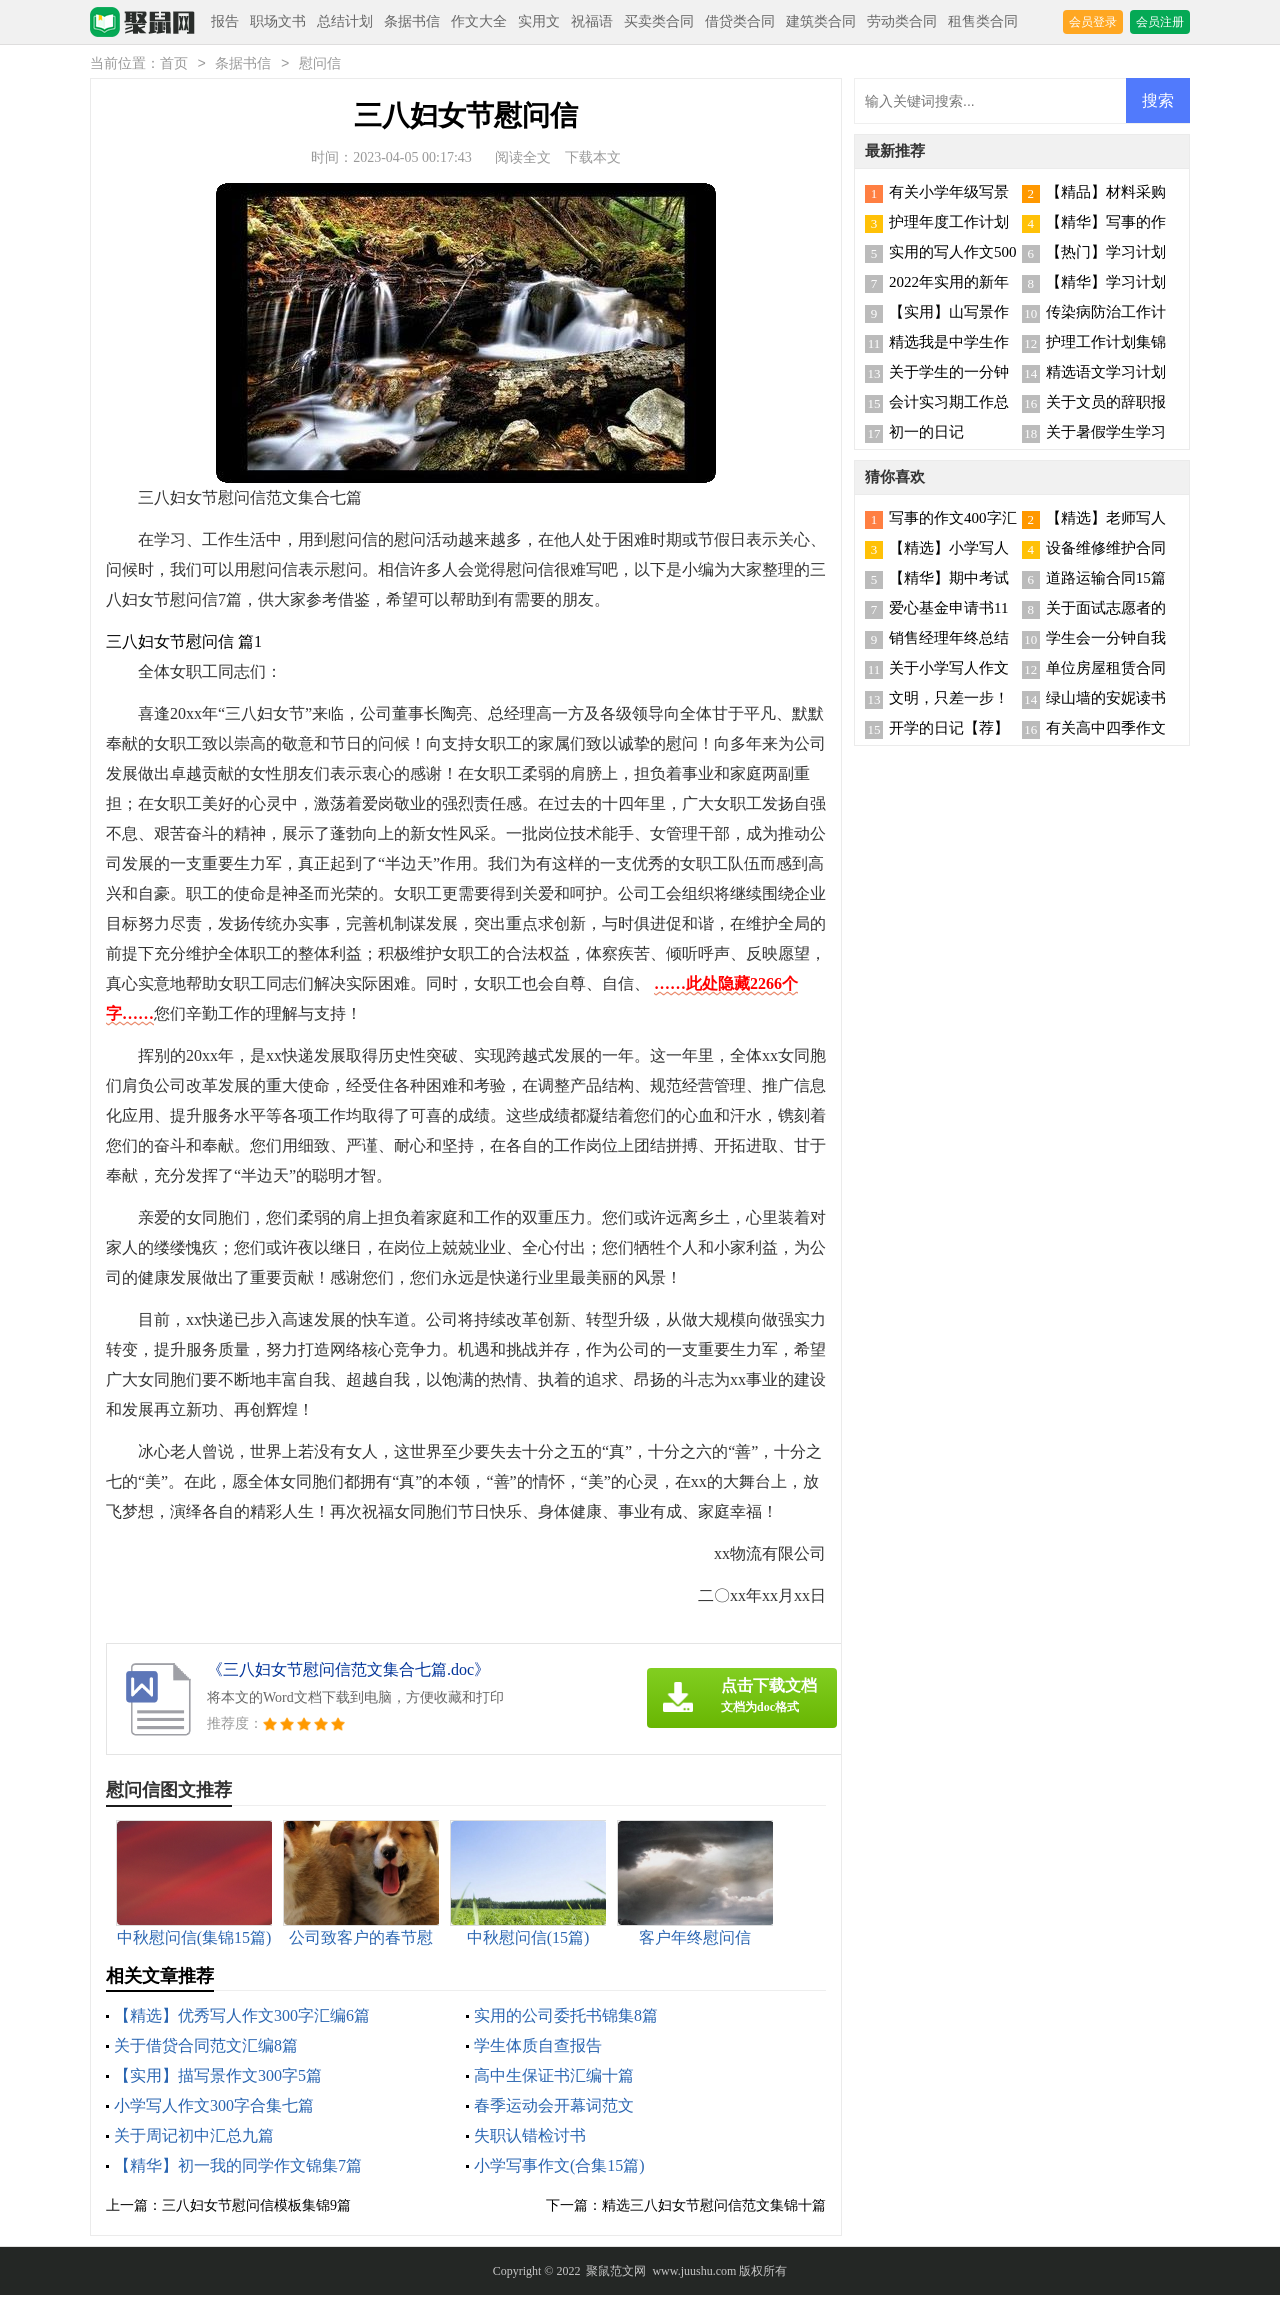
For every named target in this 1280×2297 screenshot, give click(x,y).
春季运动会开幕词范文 (554, 2107)
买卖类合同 (659, 21)
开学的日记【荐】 (949, 730)
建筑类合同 (821, 21)
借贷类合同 (740, 21)
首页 (174, 65)
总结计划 (345, 21)
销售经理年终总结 (949, 640)
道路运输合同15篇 (1106, 580)
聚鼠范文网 (616, 2273)
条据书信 (412, 21)
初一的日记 (926, 434)
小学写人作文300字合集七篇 (214, 2107)
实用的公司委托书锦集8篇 (566, 2017)
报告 (225, 21)
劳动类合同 (902, 21)
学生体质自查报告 (538, 2047)
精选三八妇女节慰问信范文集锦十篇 (714, 2207)
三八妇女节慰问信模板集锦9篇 (256, 2207)
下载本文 (593, 159)
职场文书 (278, 21)
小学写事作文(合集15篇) (559, 2167)
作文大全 (479, 21)
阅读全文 (523, 159)
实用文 (539, 21)
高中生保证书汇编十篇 (554, 2077)
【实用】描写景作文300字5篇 (218, 2077)
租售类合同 (983, 21)
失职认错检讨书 (530, 2137)
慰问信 (320, 65)
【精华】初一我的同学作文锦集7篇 (238, 2167)
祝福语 (592, 21)
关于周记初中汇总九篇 (194, 2137)
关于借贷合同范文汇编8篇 (206, 2047)
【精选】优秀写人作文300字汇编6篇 (242, 2017)
